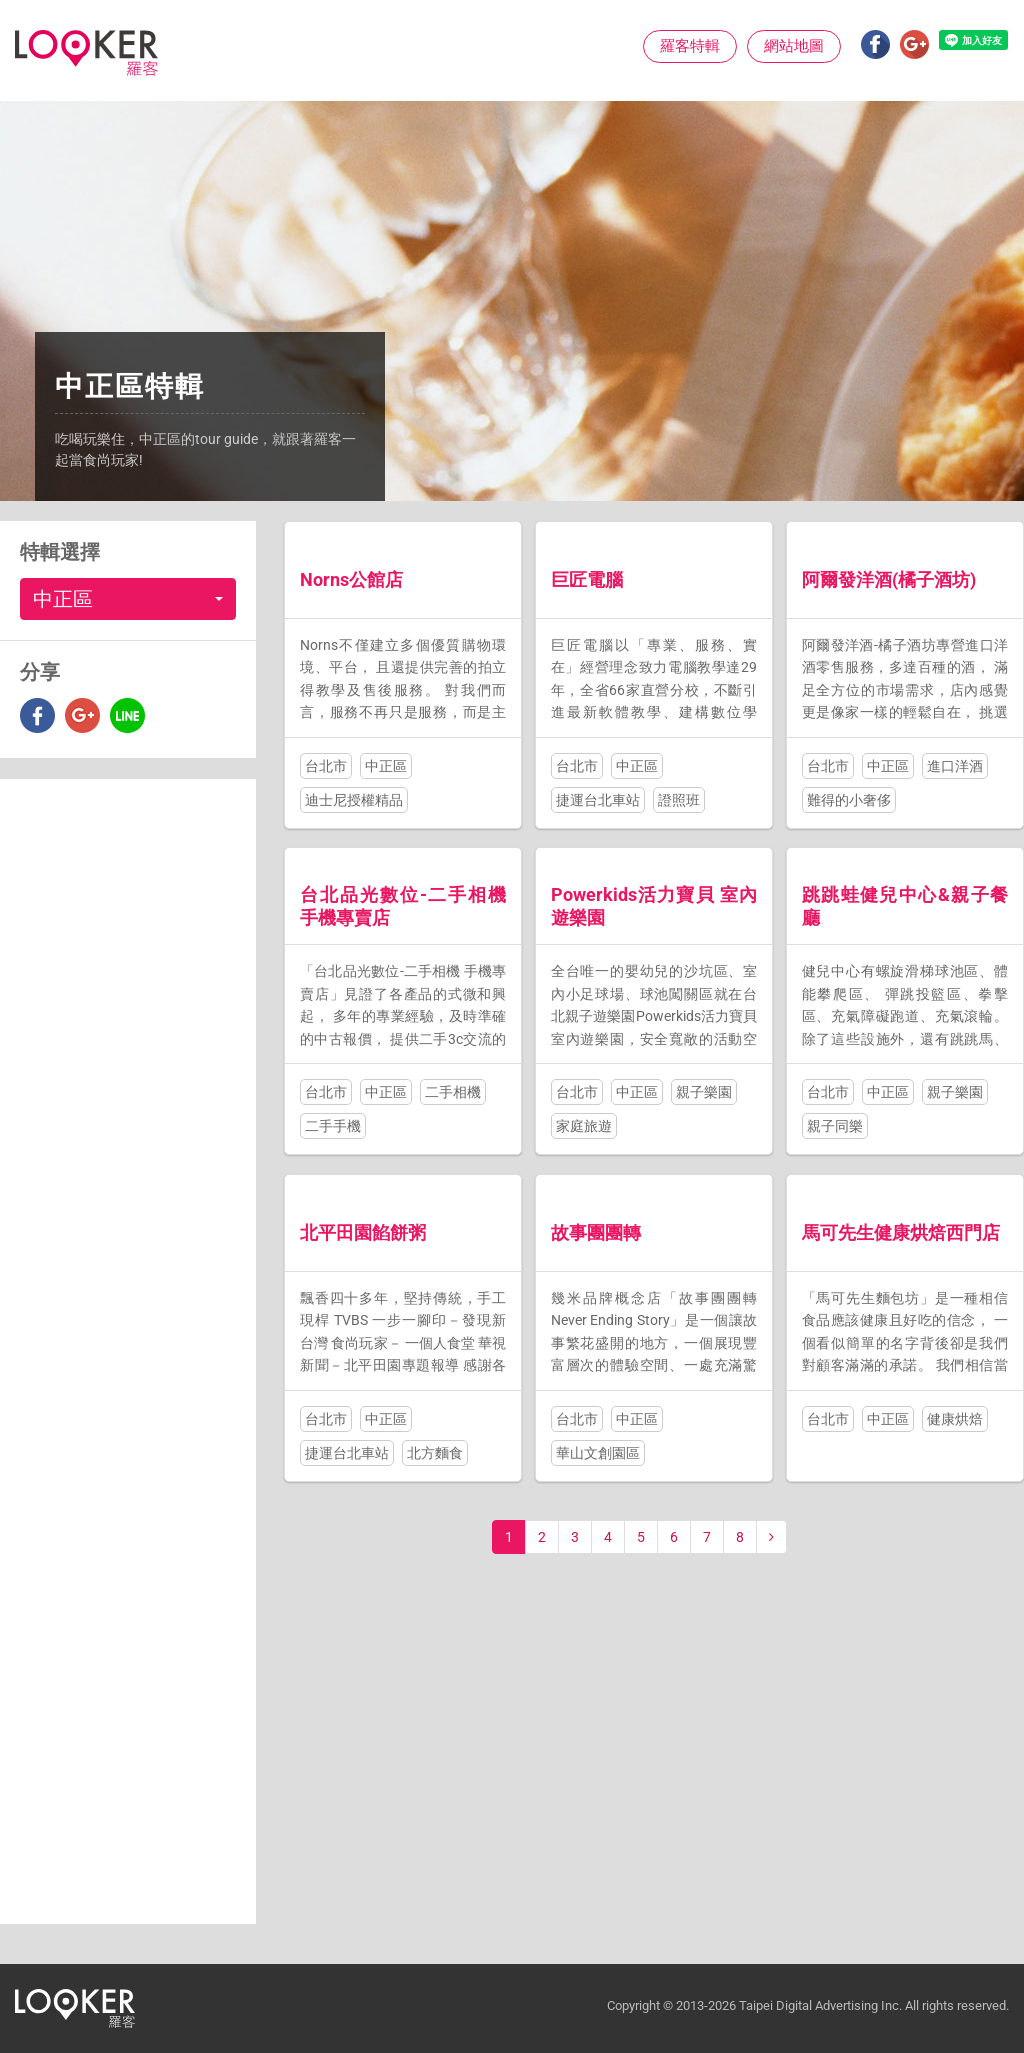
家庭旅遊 (584, 1126)
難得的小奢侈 (849, 800)
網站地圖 (794, 46)
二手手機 (333, 1126)
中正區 (386, 766)
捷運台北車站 (598, 800)
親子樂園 (704, 1092)
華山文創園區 (598, 1453)
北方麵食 (435, 1453)
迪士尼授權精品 (354, 800)
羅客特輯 (690, 46)
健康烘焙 (955, 1419)
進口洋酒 (955, 766)
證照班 (679, 800)
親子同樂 (835, 1126)
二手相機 (453, 1092)
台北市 (326, 766)
